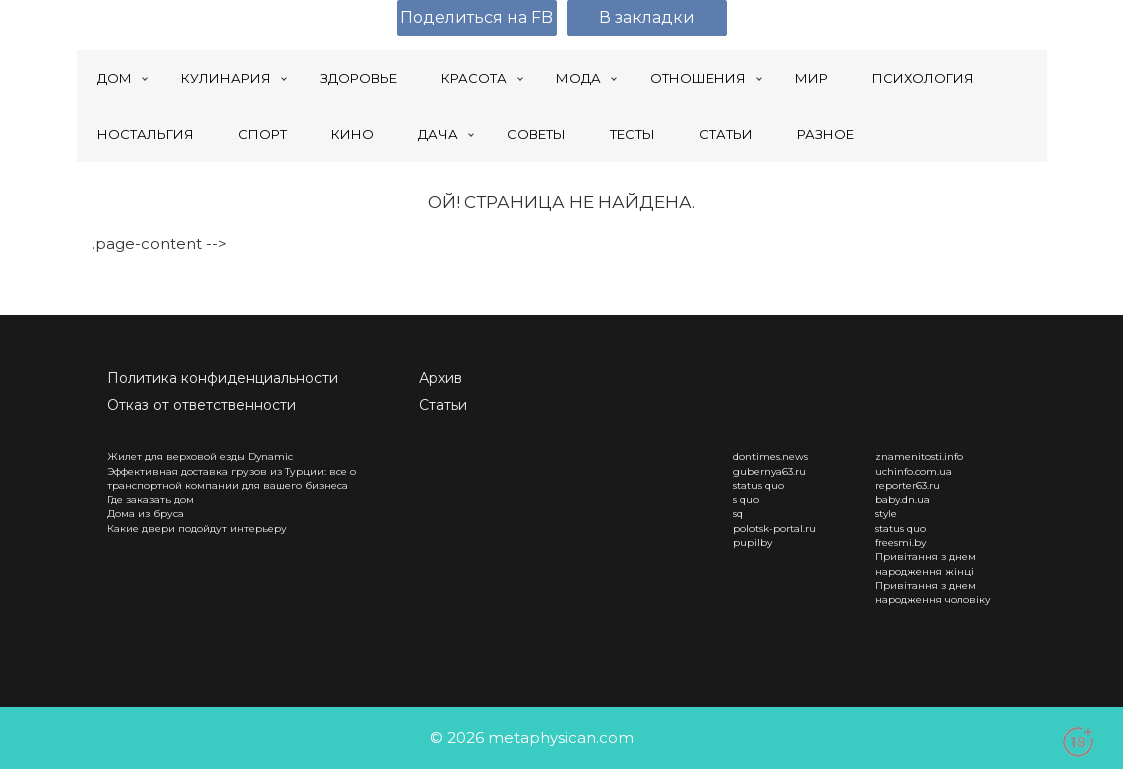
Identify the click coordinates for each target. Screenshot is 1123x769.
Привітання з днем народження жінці (925, 563)
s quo (746, 499)
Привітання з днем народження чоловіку (933, 592)
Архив (440, 378)
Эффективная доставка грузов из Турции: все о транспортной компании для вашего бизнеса (231, 478)
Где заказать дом (150, 499)
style (886, 513)
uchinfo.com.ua (913, 471)
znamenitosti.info (919, 456)
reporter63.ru (907, 485)
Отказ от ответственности (201, 405)
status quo (758, 485)
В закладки (647, 17)
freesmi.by (900, 542)
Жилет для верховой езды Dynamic (200, 456)
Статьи (443, 405)
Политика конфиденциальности (222, 378)
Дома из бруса (145, 513)
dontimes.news (770, 456)
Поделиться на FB (476, 17)
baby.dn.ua (902, 499)
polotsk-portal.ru (774, 528)
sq (738, 513)
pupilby (752, 542)
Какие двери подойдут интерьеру (197, 528)
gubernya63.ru (769, 471)
